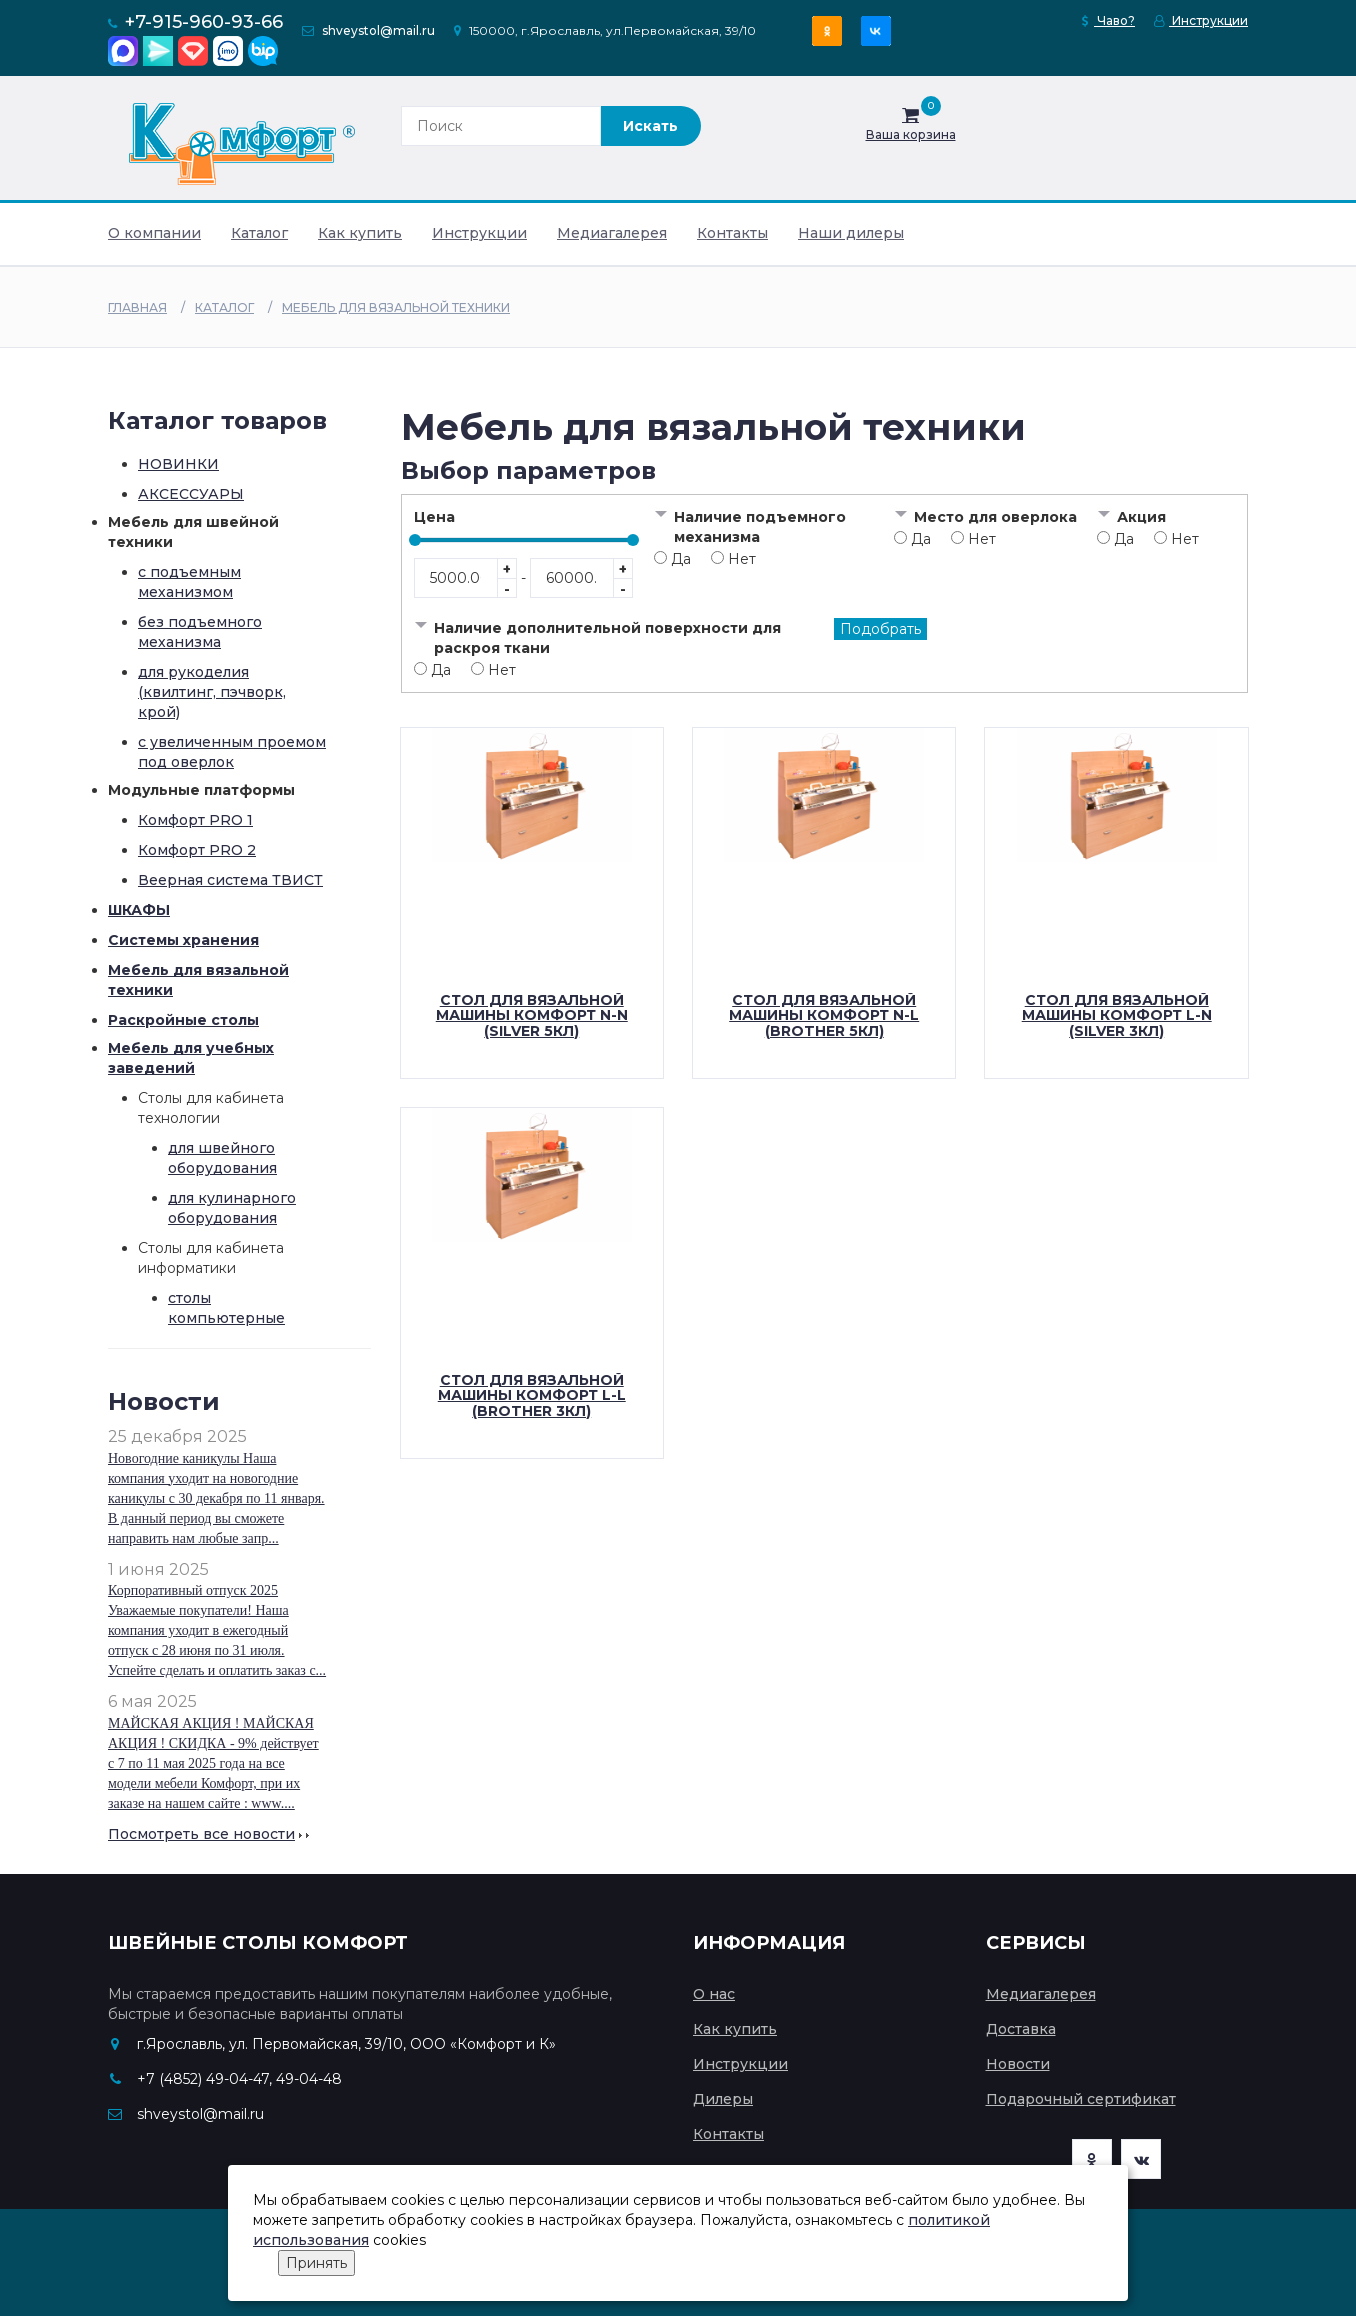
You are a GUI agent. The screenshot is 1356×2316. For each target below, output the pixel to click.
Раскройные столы (183, 1020)
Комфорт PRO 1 (195, 820)
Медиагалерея (612, 233)
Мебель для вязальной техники (396, 307)
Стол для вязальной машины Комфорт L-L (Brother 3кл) (532, 1395)
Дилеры (723, 2099)
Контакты (732, 233)
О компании (154, 233)
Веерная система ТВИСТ (230, 880)
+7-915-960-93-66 (204, 22)
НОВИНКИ (178, 464)
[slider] (415, 540)
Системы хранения (183, 940)
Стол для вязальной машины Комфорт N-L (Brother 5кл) (824, 1015)
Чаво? (1108, 20)
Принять (316, 2263)
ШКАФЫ (139, 910)
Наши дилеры (851, 233)
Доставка (1021, 2029)
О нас (714, 1994)
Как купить (360, 233)
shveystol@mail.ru (378, 30)
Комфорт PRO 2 (197, 850)
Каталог (259, 233)
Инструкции (1201, 20)
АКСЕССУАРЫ (191, 494)
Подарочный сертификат (1081, 2099)
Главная (137, 307)
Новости (1018, 2064)
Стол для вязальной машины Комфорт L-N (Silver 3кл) (1117, 1015)
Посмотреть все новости (201, 1834)
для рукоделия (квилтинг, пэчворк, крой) (212, 692)
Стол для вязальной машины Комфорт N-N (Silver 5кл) (532, 1015)
